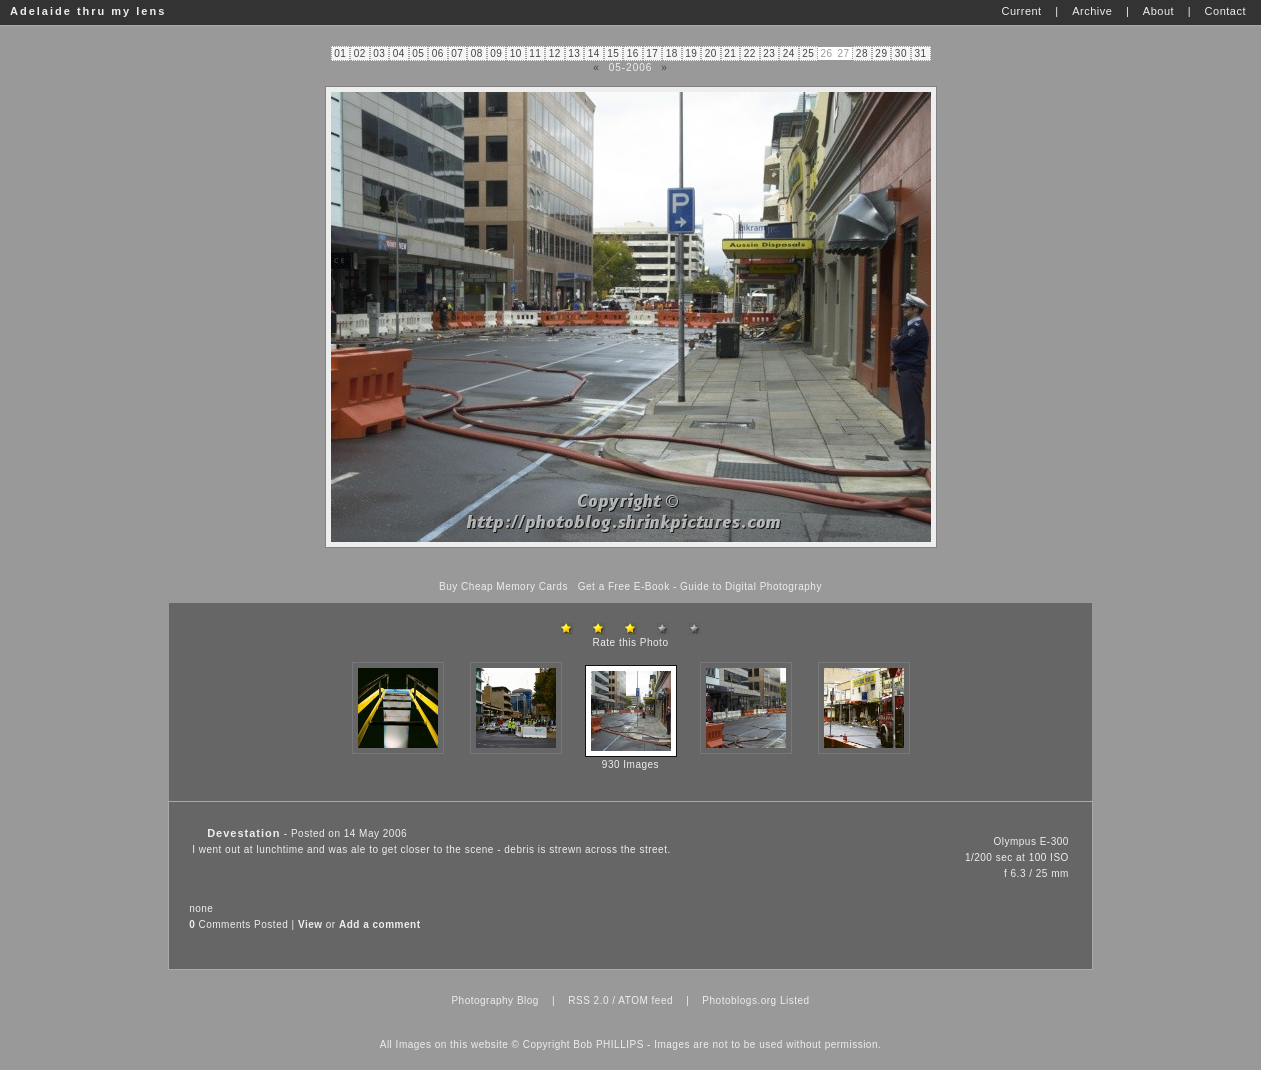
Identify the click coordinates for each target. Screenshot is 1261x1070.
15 (613, 53)
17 (652, 53)
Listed (795, 1000)
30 (901, 53)
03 (379, 53)
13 (574, 53)
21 (730, 53)
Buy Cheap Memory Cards (503, 586)
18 (672, 53)
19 (691, 53)
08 (477, 53)
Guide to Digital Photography (751, 586)
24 (789, 53)
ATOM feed (645, 1000)
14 (594, 53)
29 (881, 53)
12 (555, 53)
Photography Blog (495, 1000)
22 (750, 53)
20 (711, 53)
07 (457, 53)
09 (496, 53)
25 (808, 53)
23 (769, 53)
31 (921, 53)
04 (399, 53)
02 (360, 53)
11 (535, 53)
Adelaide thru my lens (88, 11)
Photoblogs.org (739, 1000)
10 (516, 53)
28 (862, 53)
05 (418, 53)
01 (340, 53)
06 (438, 53)
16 (633, 53)
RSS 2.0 (588, 1000)
